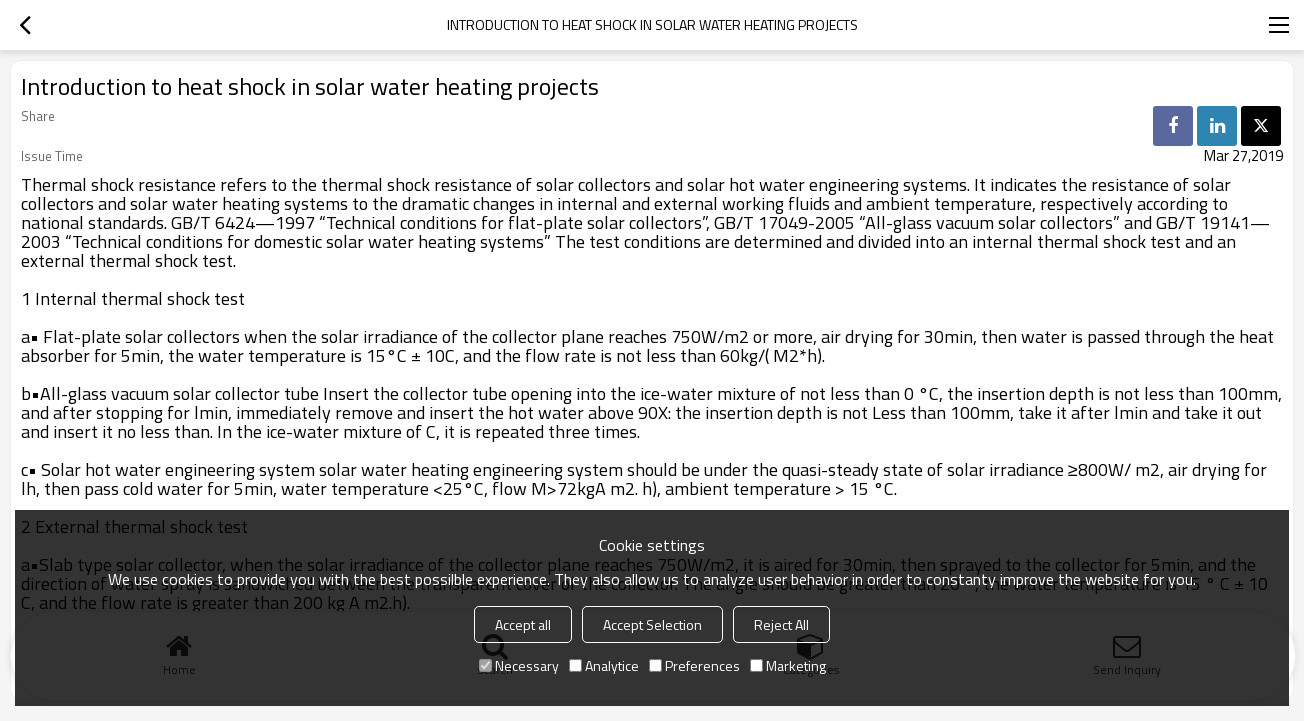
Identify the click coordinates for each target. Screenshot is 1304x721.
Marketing (788, 665)
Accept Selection (652, 624)
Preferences (694, 665)
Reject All (781, 624)
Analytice (604, 665)
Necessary (519, 665)
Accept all (523, 624)
